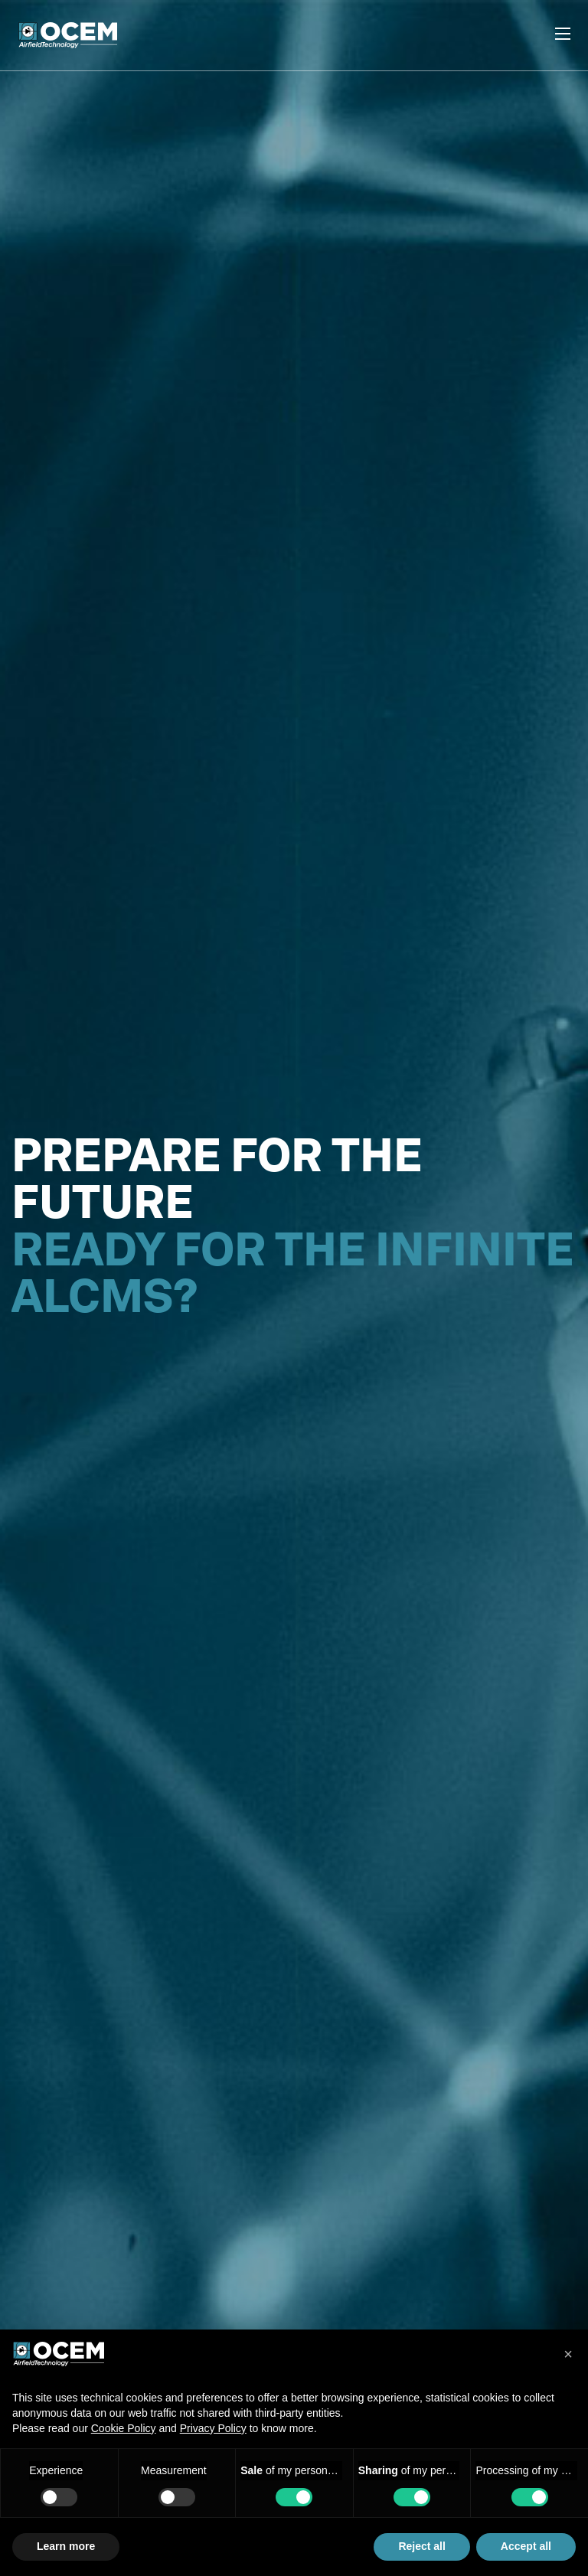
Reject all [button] (421, 2546)
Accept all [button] (526, 2546)
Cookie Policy (123, 2428)
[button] (568, 2354)
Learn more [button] (66, 2546)
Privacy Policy (213, 2428)
